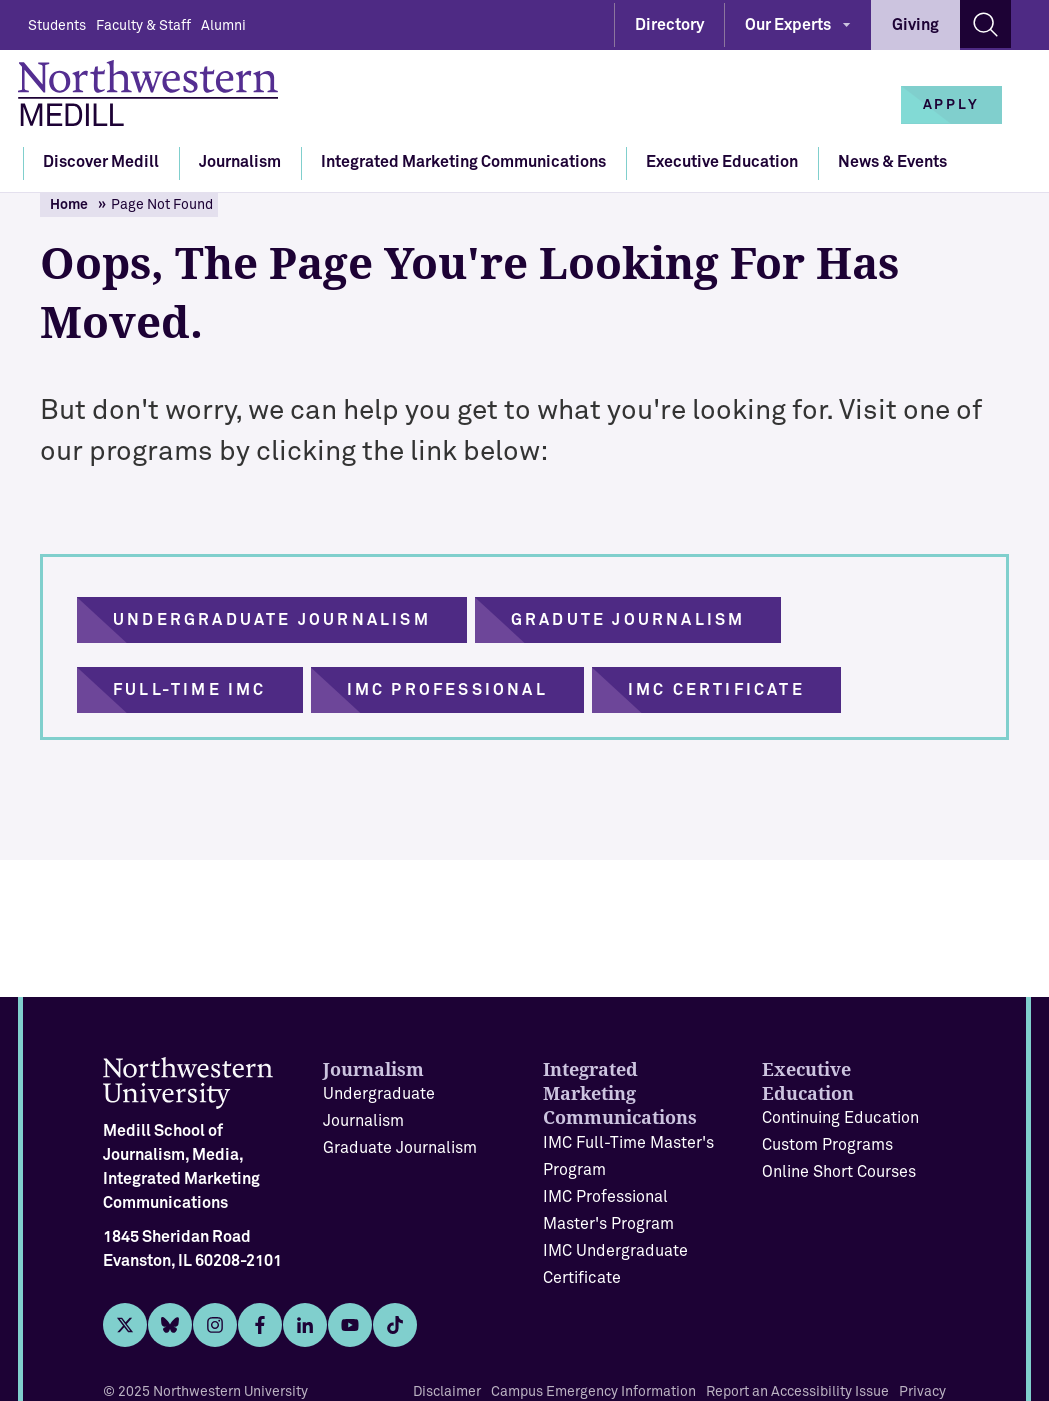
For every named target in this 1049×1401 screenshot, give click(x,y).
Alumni (223, 26)
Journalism (240, 162)
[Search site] (985, 24)
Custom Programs (827, 1145)
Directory (669, 25)
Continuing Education (840, 1118)
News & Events (892, 162)
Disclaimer (447, 1392)
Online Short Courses (839, 1172)
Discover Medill (101, 162)
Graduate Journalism (400, 1148)
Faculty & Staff (143, 26)
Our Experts (788, 25)
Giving (915, 25)
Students (57, 26)
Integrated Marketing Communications (463, 162)
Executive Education (722, 162)
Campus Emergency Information (593, 1392)
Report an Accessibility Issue (797, 1392)
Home (69, 205)
